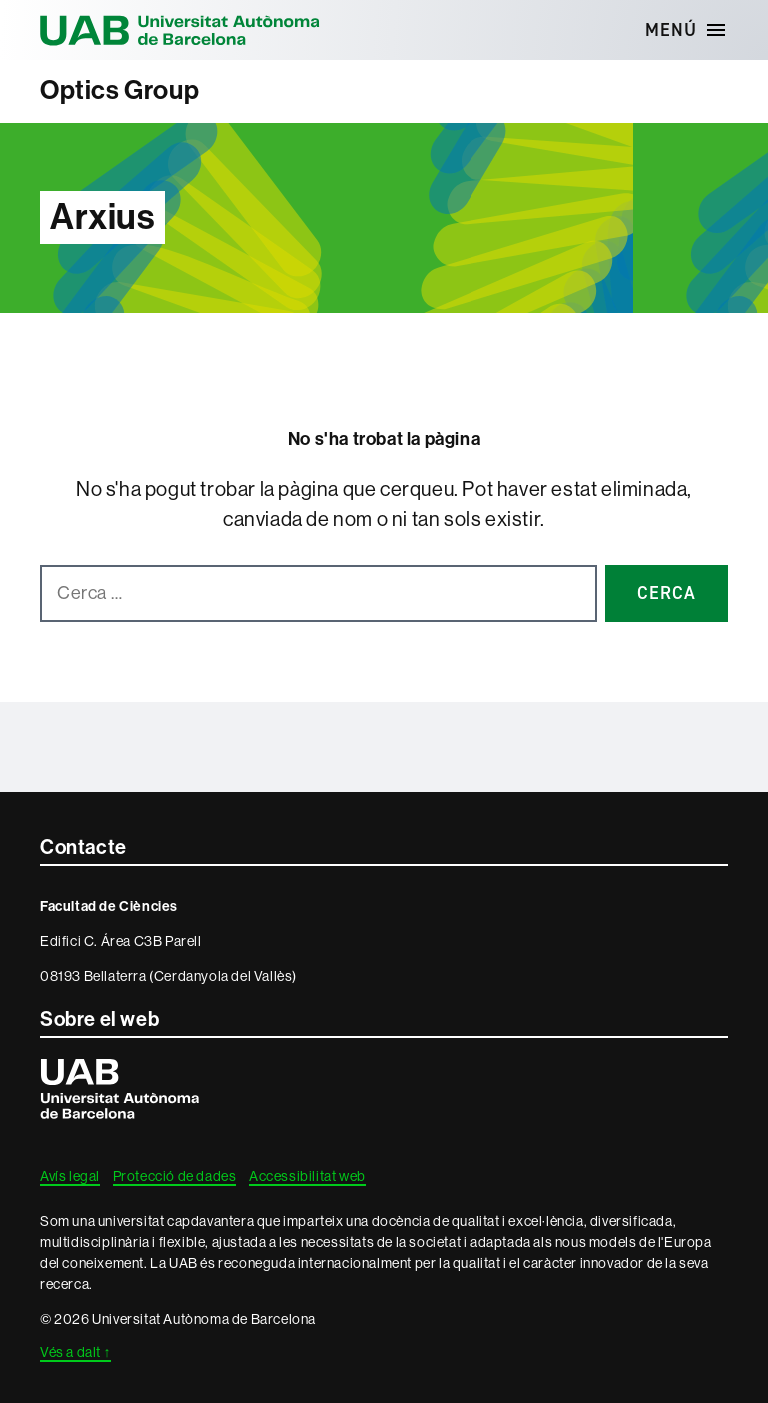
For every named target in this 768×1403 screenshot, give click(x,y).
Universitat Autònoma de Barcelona (180, 30)
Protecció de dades (175, 1176)
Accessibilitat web (307, 1176)
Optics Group (119, 90)
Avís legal (70, 1176)
